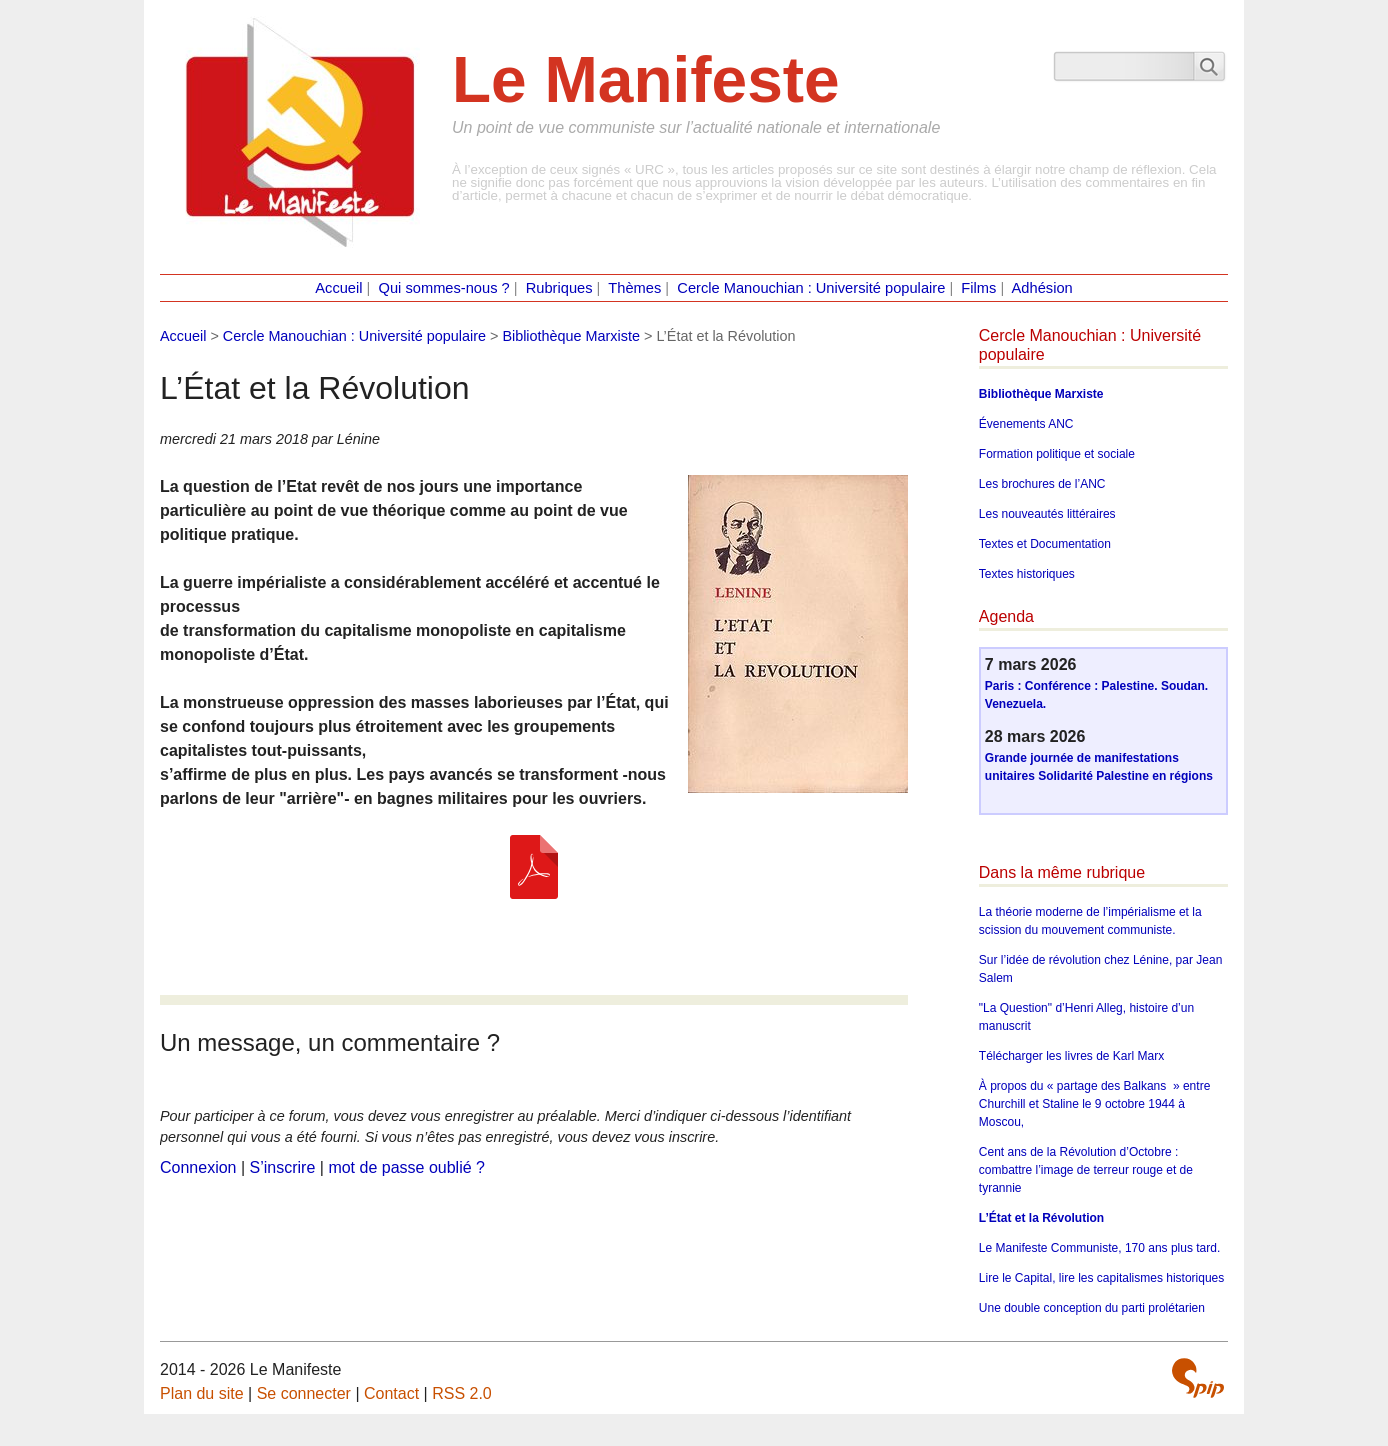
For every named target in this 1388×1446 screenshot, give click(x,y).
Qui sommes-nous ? (444, 288)
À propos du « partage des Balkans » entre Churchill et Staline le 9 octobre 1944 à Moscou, (1095, 1104)
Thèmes (634, 288)
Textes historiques (1027, 574)
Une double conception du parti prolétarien (1092, 1308)
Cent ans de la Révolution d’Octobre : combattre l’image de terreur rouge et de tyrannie (1086, 1170)
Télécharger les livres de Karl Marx (1071, 1056)
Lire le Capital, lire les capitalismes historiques (1101, 1278)
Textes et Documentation (1045, 544)
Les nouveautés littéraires (1047, 514)
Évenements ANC (1026, 424)
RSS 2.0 (462, 1393)
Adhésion (1042, 288)
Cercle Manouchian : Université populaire (811, 288)
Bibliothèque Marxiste (571, 336)
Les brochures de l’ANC (1042, 484)
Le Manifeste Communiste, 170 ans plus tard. (1099, 1248)
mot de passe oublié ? (406, 1167)
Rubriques (559, 288)
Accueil (338, 288)
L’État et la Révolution (1041, 1218)
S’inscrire (283, 1167)
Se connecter (304, 1393)
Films (978, 288)
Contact (391, 1393)
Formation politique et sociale (1057, 454)
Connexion (198, 1167)
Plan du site (202, 1393)
